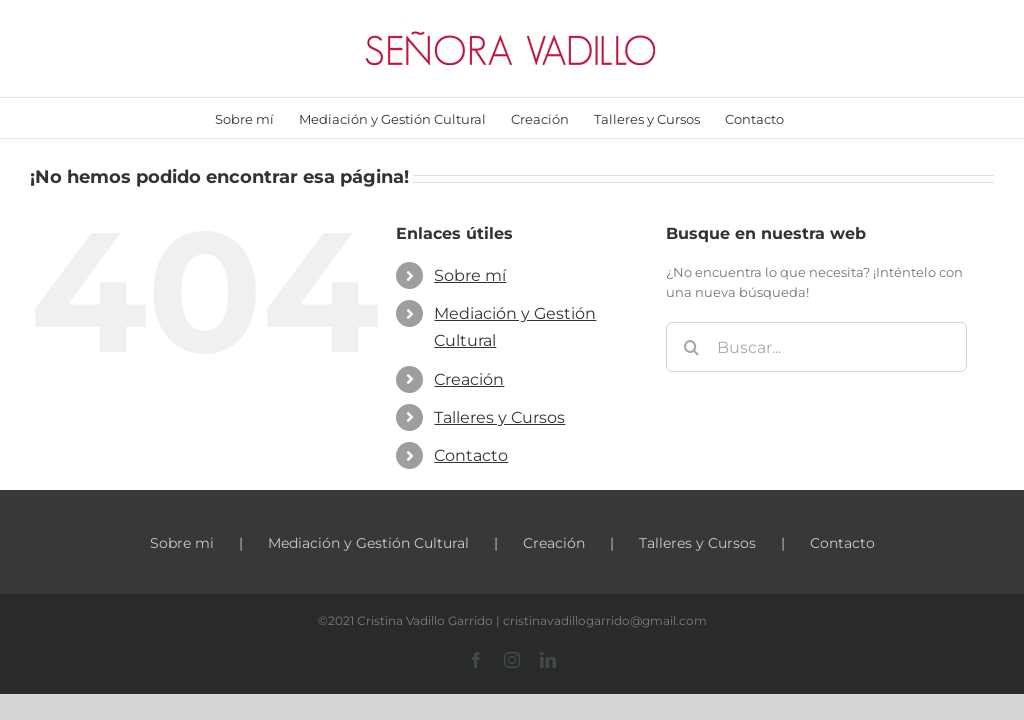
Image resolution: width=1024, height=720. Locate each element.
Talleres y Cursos (499, 417)
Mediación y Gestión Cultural (368, 543)
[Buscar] (691, 347)
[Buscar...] (816, 347)
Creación (469, 379)
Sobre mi (182, 543)
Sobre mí (470, 275)
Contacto (471, 455)
